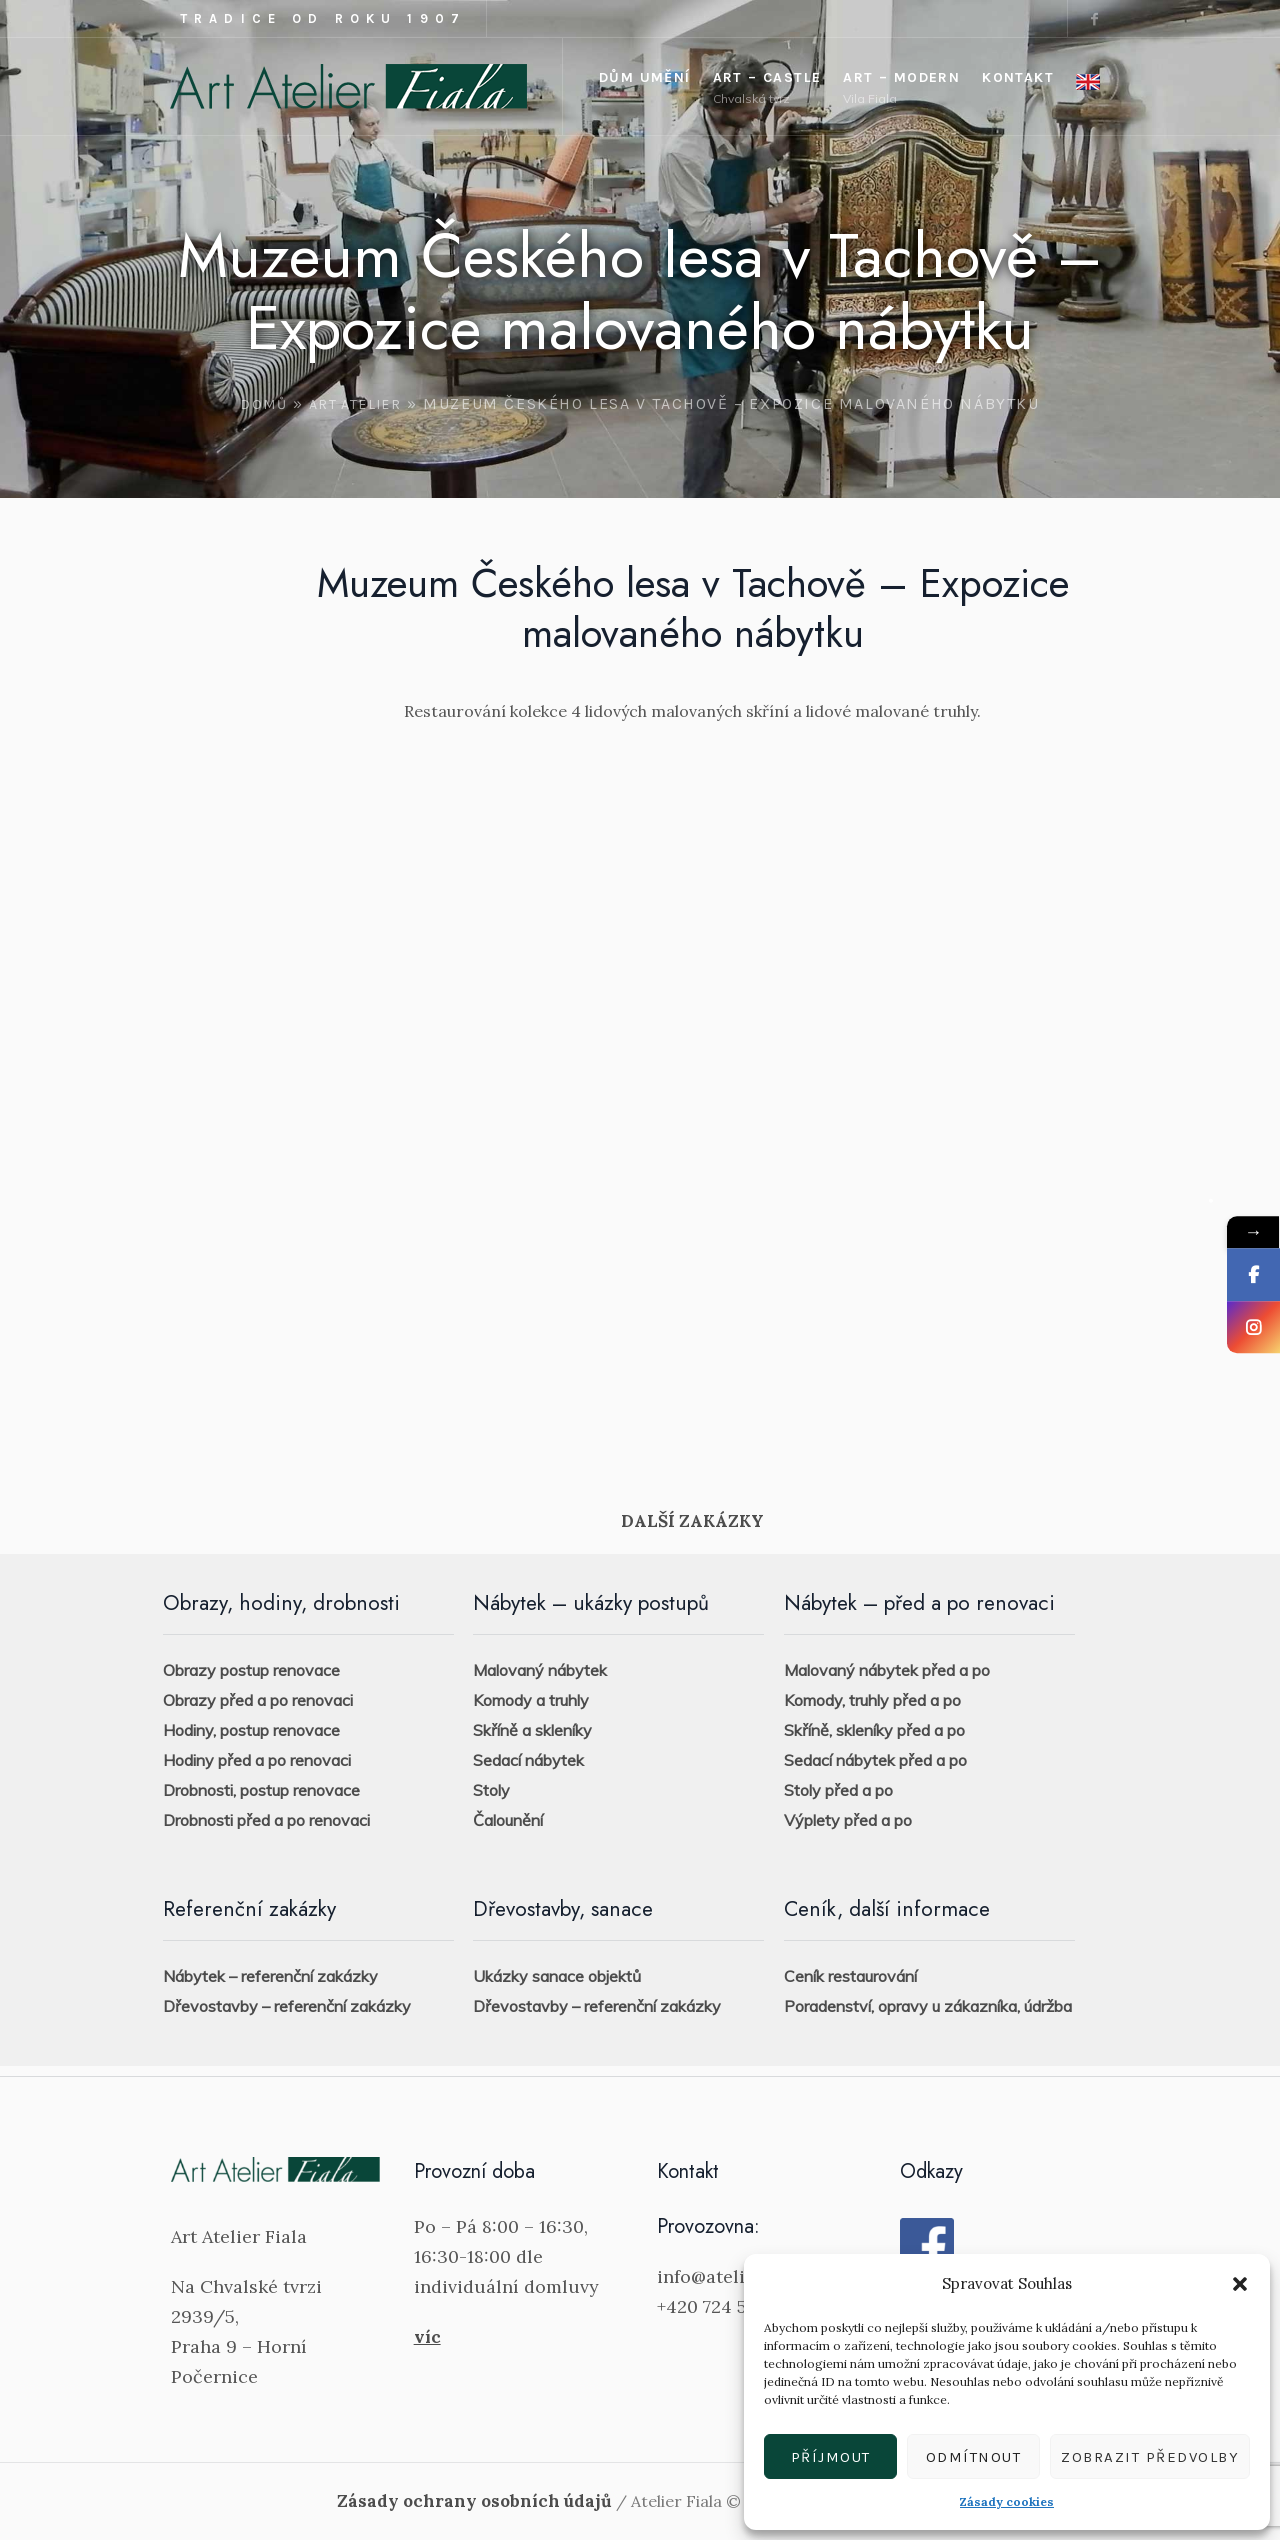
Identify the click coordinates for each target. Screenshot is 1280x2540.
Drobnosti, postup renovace (261, 1790)
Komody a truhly (531, 1700)
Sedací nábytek (528, 1760)
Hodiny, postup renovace (251, 1730)
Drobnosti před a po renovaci (266, 1820)
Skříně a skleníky (532, 1730)
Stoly (491, 1790)
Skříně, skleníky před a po (874, 1730)
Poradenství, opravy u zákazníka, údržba (928, 2006)
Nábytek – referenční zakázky (270, 1976)
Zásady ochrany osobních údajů (474, 2501)
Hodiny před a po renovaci (257, 1760)
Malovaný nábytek (540, 1670)
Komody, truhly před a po (872, 1700)
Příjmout (831, 2457)
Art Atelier (355, 404)
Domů (263, 404)
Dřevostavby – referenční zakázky (287, 2006)
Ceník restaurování (850, 1976)
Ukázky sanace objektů (557, 1976)
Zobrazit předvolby (1150, 2457)
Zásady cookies (1007, 2501)
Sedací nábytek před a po (875, 1760)
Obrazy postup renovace (251, 1670)
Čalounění (508, 1820)
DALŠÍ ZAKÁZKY (692, 1521)
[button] (1240, 2284)
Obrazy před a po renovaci (258, 1700)
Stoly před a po (838, 1790)
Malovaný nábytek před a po (887, 1670)
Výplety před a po (848, 1820)
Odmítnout (974, 2457)
